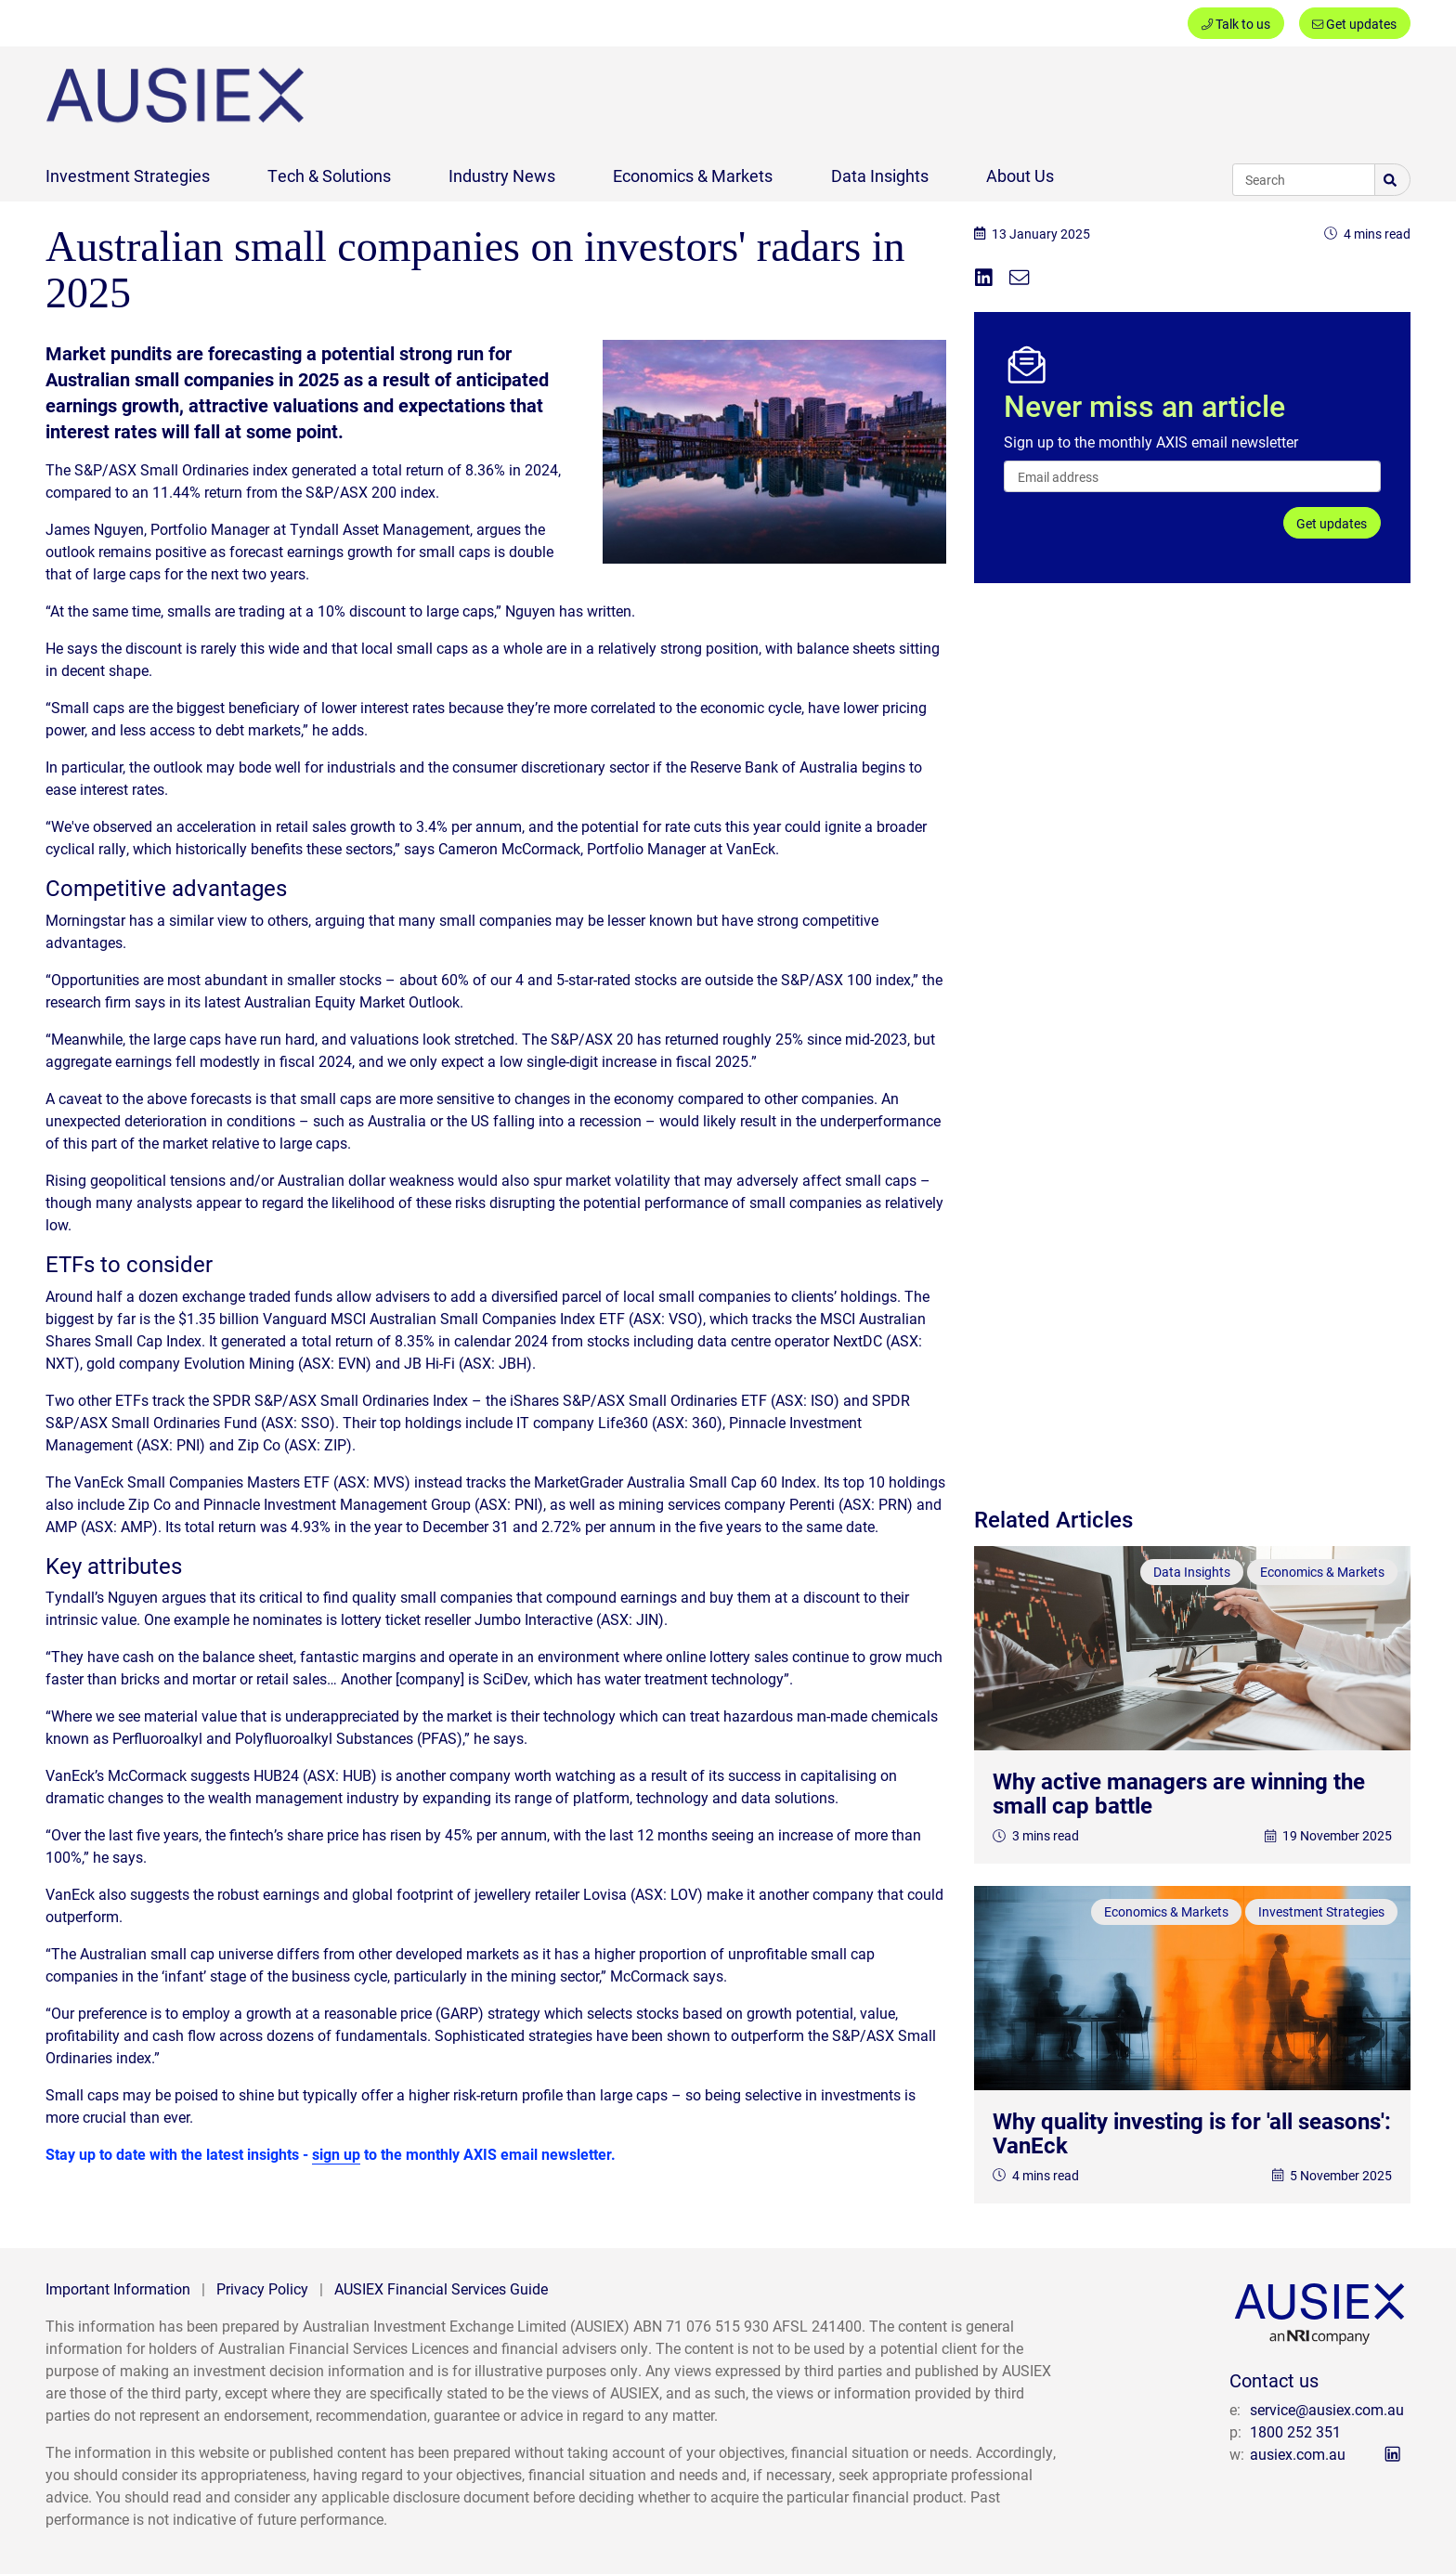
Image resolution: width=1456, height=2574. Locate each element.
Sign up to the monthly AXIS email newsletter (1151, 441)
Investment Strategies (128, 175)
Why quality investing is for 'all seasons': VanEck (1192, 2133)
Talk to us (1236, 23)
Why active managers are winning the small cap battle (1179, 1793)
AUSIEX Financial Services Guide (441, 2288)
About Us (1020, 175)
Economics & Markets (693, 175)
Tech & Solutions (329, 175)
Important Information (118, 2288)
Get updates (1354, 23)
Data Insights (880, 175)
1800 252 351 (1295, 2431)
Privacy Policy (262, 2288)
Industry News (501, 175)
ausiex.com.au (1298, 2454)
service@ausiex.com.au (1327, 2409)
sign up (336, 2154)
